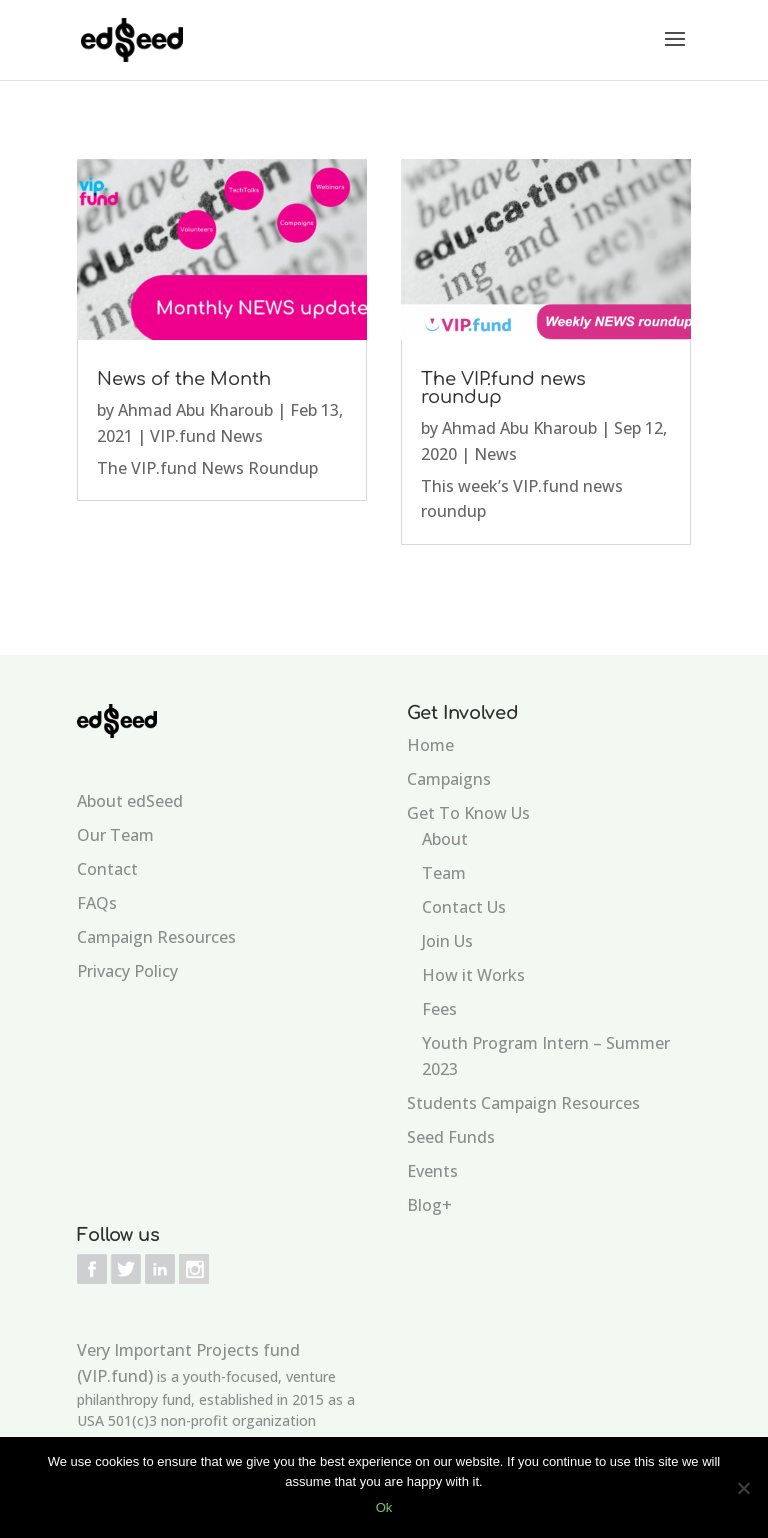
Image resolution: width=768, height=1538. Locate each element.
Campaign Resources (156, 937)
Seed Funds (451, 1137)
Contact (107, 869)
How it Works (473, 975)
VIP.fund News (206, 436)
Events (432, 1171)
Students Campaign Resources (523, 1103)
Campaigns (449, 779)
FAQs (97, 903)
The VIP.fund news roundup (503, 388)
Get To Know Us (468, 813)
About (445, 839)
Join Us (447, 941)
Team (444, 873)
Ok (384, 1507)
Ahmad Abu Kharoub (195, 410)
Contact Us (464, 907)
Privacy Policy (127, 971)
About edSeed (130, 801)
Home (430, 745)
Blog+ (429, 1205)
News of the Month (184, 379)
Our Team (115, 835)
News (495, 454)
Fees (439, 1009)
